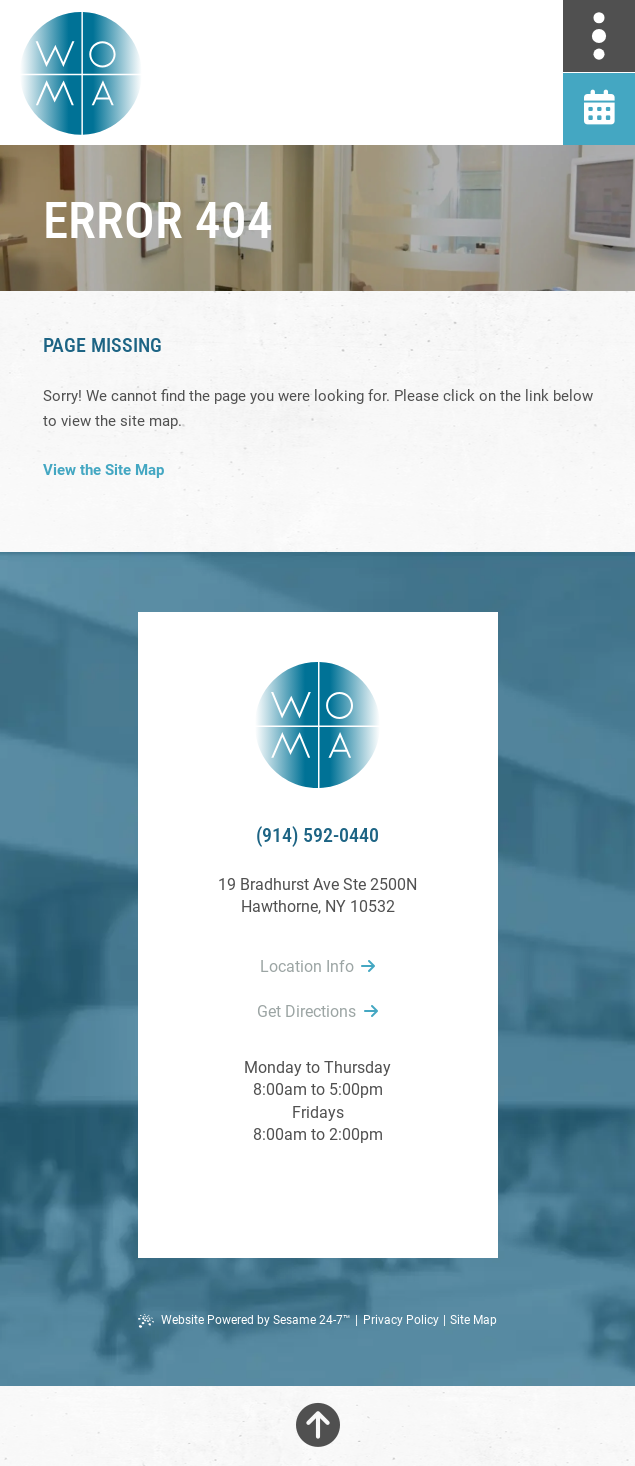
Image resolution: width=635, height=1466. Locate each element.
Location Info (317, 966)
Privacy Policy (401, 1320)
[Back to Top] (318, 1426)
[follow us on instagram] (362, 1188)
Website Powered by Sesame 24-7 (244, 1320)
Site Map (473, 1320)
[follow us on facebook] (274, 1188)
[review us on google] (318, 1188)
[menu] (599, 36)
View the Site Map (103, 470)
